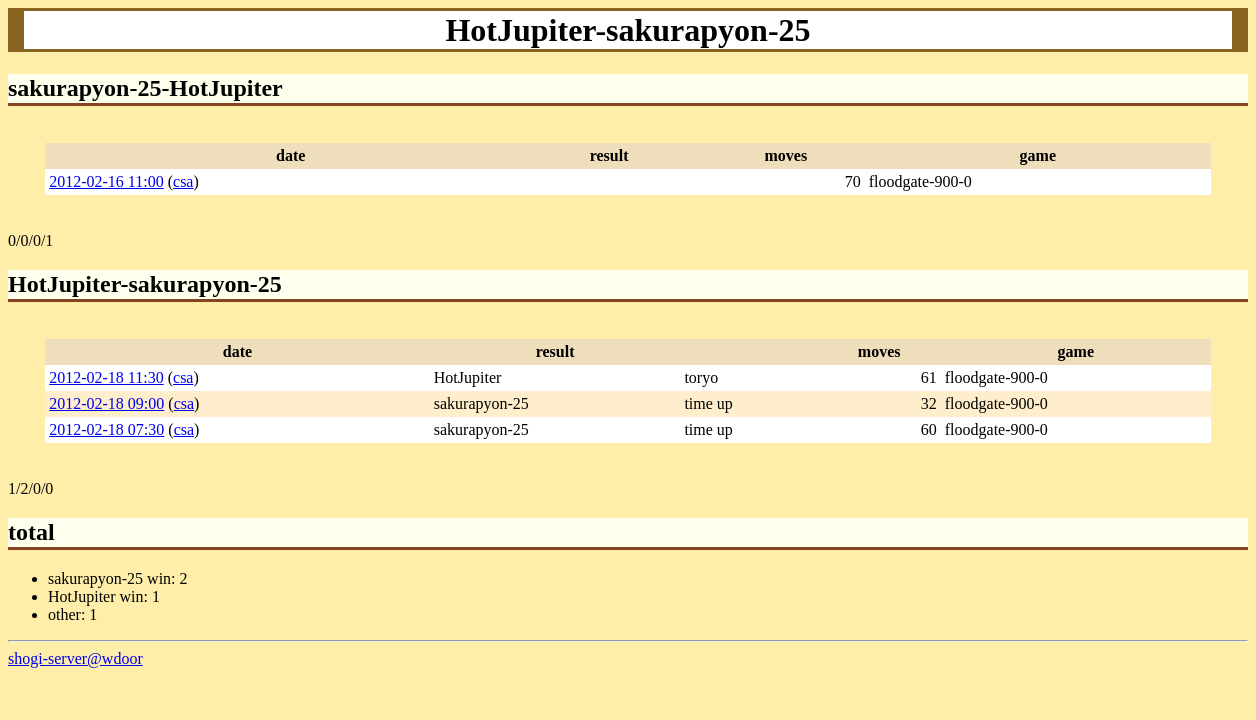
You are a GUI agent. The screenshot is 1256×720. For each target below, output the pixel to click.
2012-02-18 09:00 (106, 403)
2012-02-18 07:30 (106, 429)
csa (183, 181)
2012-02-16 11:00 (106, 181)
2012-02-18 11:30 (106, 377)
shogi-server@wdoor (75, 658)
